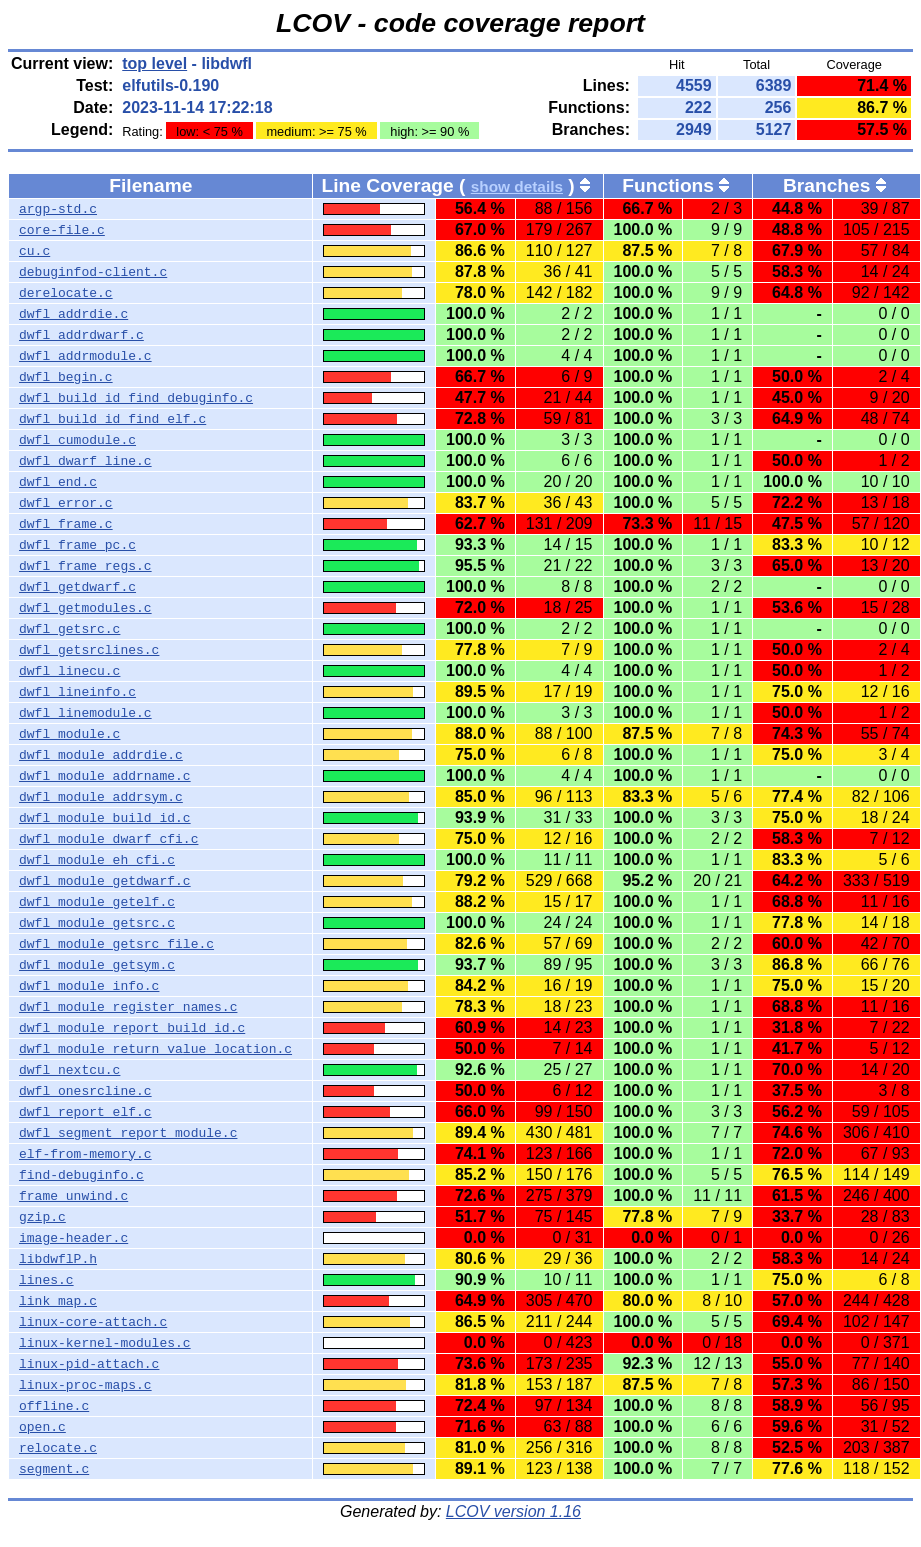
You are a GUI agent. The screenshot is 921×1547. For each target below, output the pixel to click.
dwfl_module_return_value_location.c (155, 1049)
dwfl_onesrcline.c (85, 1091)
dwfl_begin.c (66, 377)
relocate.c (58, 1448)
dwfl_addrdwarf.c (81, 335)
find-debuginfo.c (81, 1175)
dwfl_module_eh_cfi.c (97, 860)
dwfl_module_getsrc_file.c (116, 944)
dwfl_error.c (66, 503)
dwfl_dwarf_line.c (85, 461)
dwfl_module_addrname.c (105, 776)
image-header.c (73, 1238)
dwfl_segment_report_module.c (128, 1133)
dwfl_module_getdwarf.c (105, 881)
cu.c (34, 251)
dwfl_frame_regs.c (85, 566)
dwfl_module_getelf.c (97, 902)
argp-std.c (58, 209)
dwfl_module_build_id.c (105, 818)
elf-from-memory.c (85, 1154)
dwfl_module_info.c (89, 986)
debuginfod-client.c (93, 272)
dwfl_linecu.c (69, 671)
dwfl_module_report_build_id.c (132, 1028)
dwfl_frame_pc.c (77, 545)
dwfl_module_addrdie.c (101, 755)
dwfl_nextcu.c (69, 1070)
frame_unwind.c (73, 1196)
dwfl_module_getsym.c (97, 965)
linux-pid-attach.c (89, 1364)
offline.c (54, 1406)
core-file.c (62, 230)
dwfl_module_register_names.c (128, 1007)
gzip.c (42, 1217)
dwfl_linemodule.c (85, 713)
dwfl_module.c (69, 734)
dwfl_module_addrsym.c (101, 797)
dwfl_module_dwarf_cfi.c (108, 839)
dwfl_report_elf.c (85, 1112)
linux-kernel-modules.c (105, 1343)
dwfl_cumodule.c (77, 440)
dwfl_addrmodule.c (85, 356)
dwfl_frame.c (66, 524)
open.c (42, 1427)
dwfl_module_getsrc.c (97, 923)
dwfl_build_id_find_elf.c (112, 419)
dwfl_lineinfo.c (77, 692)
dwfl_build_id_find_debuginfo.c (136, 398)
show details (517, 186)
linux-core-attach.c (93, 1322)
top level (154, 63)
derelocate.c (66, 293)
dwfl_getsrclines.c (89, 650)
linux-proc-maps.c (85, 1385)
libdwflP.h (58, 1259)
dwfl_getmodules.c (85, 608)
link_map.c (58, 1301)
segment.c (54, 1469)
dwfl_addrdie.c (73, 314)
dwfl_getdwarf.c (77, 587)
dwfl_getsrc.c (69, 629)
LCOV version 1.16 (513, 1511)
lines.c (46, 1280)
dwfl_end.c (58, 482)
